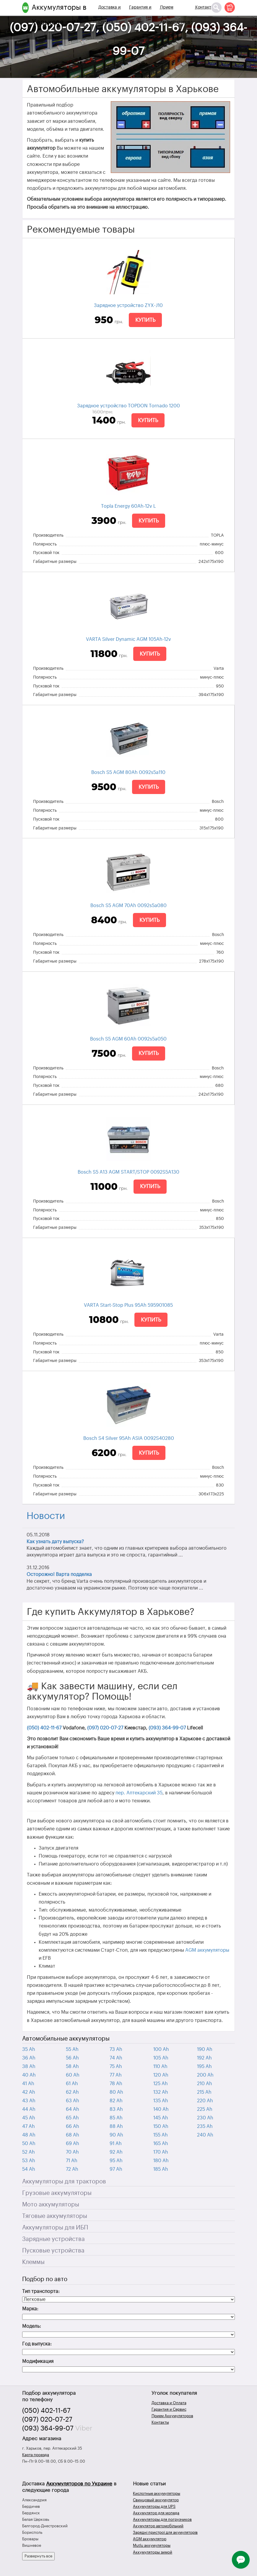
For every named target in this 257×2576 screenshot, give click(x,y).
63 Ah (72, 2100)
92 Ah (116, 2152)
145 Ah (160, 2118)
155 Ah (160, 2135)
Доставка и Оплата (109, 14)
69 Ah (72, 2143)
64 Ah (72, 2109)
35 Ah (28, 2049)
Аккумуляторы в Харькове (59, 15)
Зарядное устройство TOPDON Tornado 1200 (128, 406)
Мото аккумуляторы (50, 2205)
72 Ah (72, 2169)
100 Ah (161, 2049)
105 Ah (160, 2058)
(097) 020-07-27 (105, 1728)
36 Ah (28, 2058)
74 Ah (116, 2058)
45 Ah (28, 2118)
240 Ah (205, 2135)
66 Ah (72, 2126)
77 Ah (116, 2075)
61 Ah (72, 2083)
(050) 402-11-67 (44, 1728)
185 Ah (160, 2169)
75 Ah (116, 2066)
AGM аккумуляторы (207, 1950)
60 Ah (72, 2075)
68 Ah (72, 2135)
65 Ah (72, 2118)
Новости (46, 1516)
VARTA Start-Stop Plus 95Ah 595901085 (128, 1305)
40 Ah (29, 2075)
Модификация (37, 2361)
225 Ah (204, 2109)
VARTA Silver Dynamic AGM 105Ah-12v (128, 639)
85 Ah (116, 2118)
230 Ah (205, 2118)
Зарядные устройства (53, 2239)
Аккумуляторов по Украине (79, 2483)
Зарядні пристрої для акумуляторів (165, 2532)
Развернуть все (38, 2556)
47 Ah (28, 2126)
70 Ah (72, 2152)
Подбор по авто (44, 2279)
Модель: (31, 2326)
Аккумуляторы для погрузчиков (162, 2519)
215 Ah (204, 2092)
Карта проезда (35, 2455)
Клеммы (33, 2262)
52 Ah (28, 2152)
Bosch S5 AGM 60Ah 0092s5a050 (128, 1039)
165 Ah (160, 2143)
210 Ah (204, 2083)
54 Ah (28, 2169)
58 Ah (72, 2066)
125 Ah (160, 2083)
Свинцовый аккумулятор (156, 2500)
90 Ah (116, 2135)
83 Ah (116, 2109)
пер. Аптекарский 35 (139, 1793)
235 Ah (205, 2126)
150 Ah (160, 2126)
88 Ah (116, 2126)
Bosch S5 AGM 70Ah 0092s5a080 (128, 905)
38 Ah (28, 2066)
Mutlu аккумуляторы (151, 2545)
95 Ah (116, 2160)
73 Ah (116, 2049)
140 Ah (161, 2109)
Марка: (30, 2309)
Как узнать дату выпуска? (55, 1541)
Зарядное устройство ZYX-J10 (128, 305)
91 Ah (116, 2143)
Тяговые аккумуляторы (54, 2216)
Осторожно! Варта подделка (59, 1574)
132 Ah (160, 2092)
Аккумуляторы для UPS (154, 2506)
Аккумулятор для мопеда (156, 2513)
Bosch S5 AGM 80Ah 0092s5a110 (128, 772)
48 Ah (28, 2135)
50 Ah (28, 2143)
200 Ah (205, 2075)
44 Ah (28, 2109)
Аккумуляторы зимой (152, 2552)
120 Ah (160, 2075)
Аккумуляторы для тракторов (64, 2182)
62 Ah (72, 2092)
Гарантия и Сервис (140, 14)
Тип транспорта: (41, 2291)
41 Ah (28, 2083)
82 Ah (116, 2100)
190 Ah (204, 2049)
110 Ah (160, 2066)
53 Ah (28, 2160)
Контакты (204, 7)
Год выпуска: (37, 2344)
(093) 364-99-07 (167, 1728)
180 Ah (161, 2160)
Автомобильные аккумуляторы (66, 2039)
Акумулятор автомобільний (158, 2526)
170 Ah (160, 2152)
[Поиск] (216, 7)
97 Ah (116, 2169)
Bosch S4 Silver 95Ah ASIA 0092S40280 (128, 1438)
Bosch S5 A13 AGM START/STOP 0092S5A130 (128, 1172)
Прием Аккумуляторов (175, 14)
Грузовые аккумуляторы (57, 2193)
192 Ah (204, 2058)
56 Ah (72, 2058)
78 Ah (116, 2083)
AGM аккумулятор (149, 2539)
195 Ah (204, 2066)
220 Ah (205, 2100)
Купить (145, 320)
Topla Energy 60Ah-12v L (128, 506)
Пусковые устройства (53, 2251)
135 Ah (160, 2100)
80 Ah (116, 2092)
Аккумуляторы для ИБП (55, 2228)
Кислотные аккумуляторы (156, 2493)
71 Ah (71, 2160)
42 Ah (28, 2092)
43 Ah (28, 2100)
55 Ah (72, 2049)
